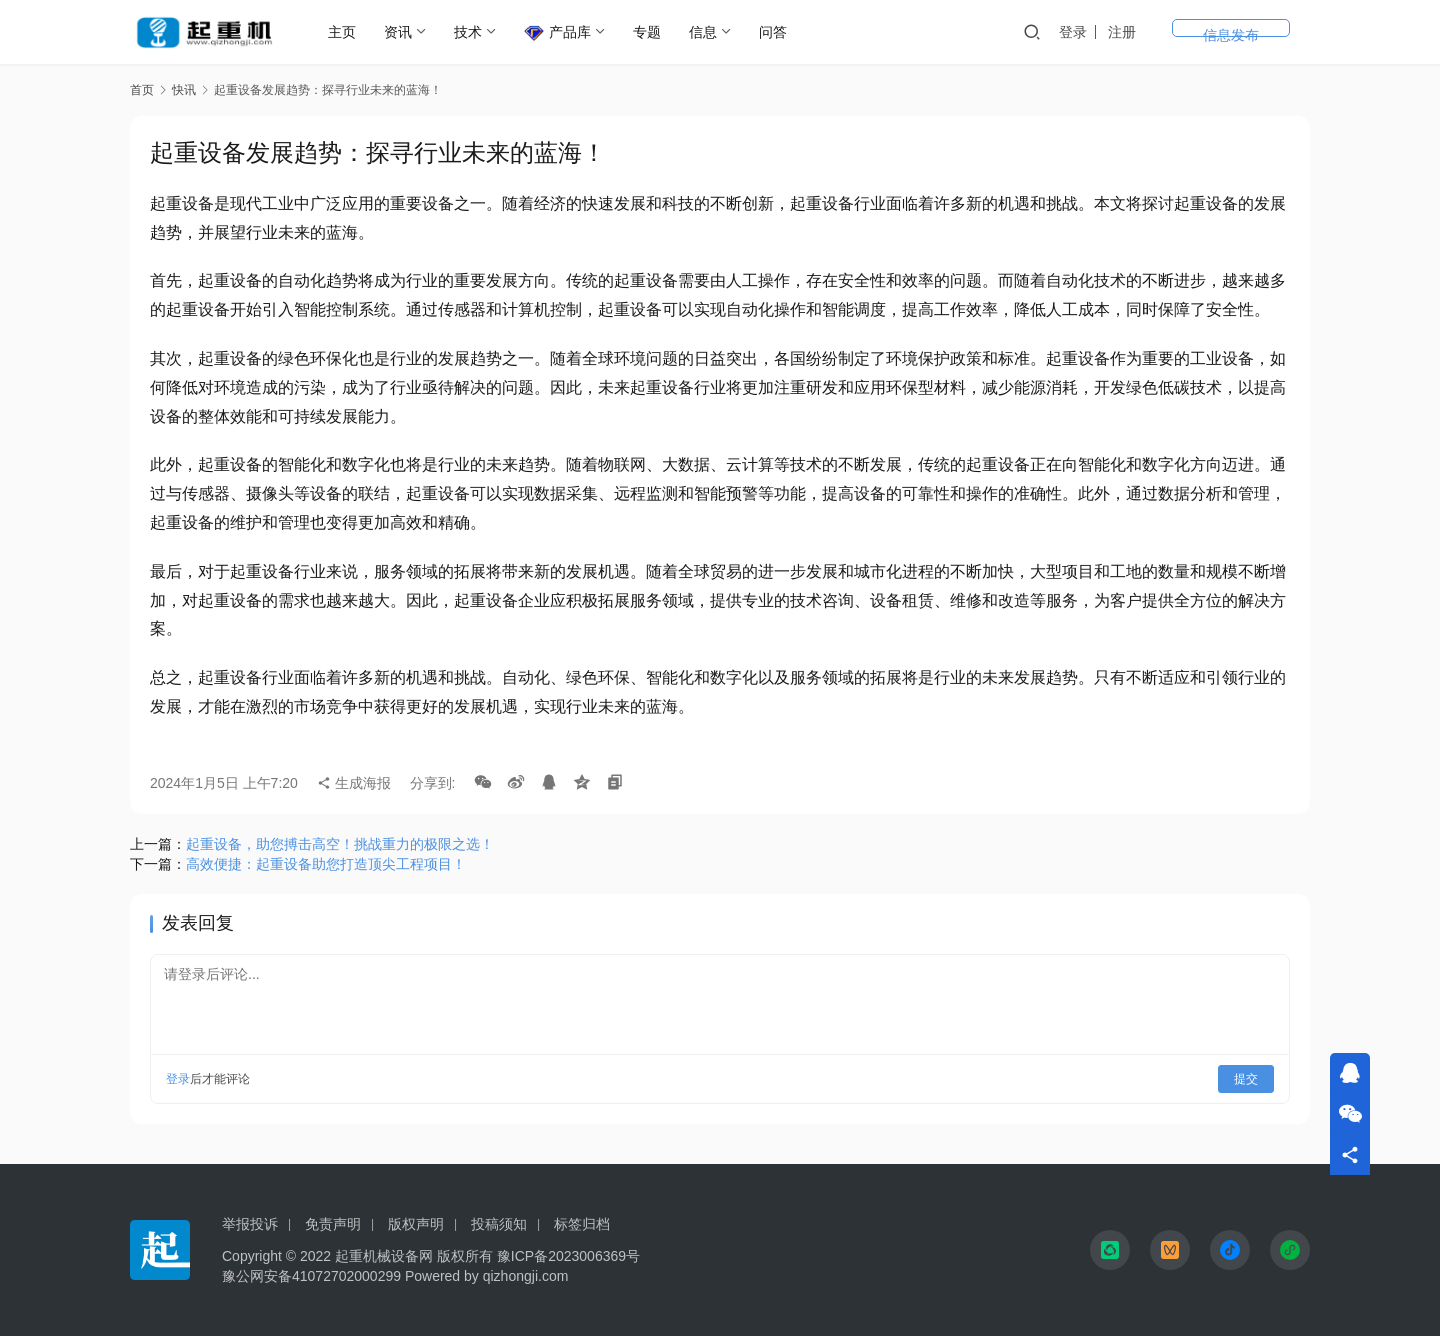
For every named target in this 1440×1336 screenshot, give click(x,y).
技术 (472, 32)
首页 (142, 90)
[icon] (1110, 1250)
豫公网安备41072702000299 (311, 1276)
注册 (1200, 32)
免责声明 (333, 1224)
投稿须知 (499, 1224)
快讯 (184, 90)
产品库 (561, 33)
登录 (1151, 32)
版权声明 (416, 1224)
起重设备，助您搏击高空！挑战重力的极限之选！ (340, 844)
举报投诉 (250, 1224)
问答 (777, 32)
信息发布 (1270, 32)
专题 (651, 32)
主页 (346, 32)
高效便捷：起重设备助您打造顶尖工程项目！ (326, 864)
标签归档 (582, 1224)
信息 (707, 32)
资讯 (402, 32)
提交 (1246, 1079)
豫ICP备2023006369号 (568, 1256)
